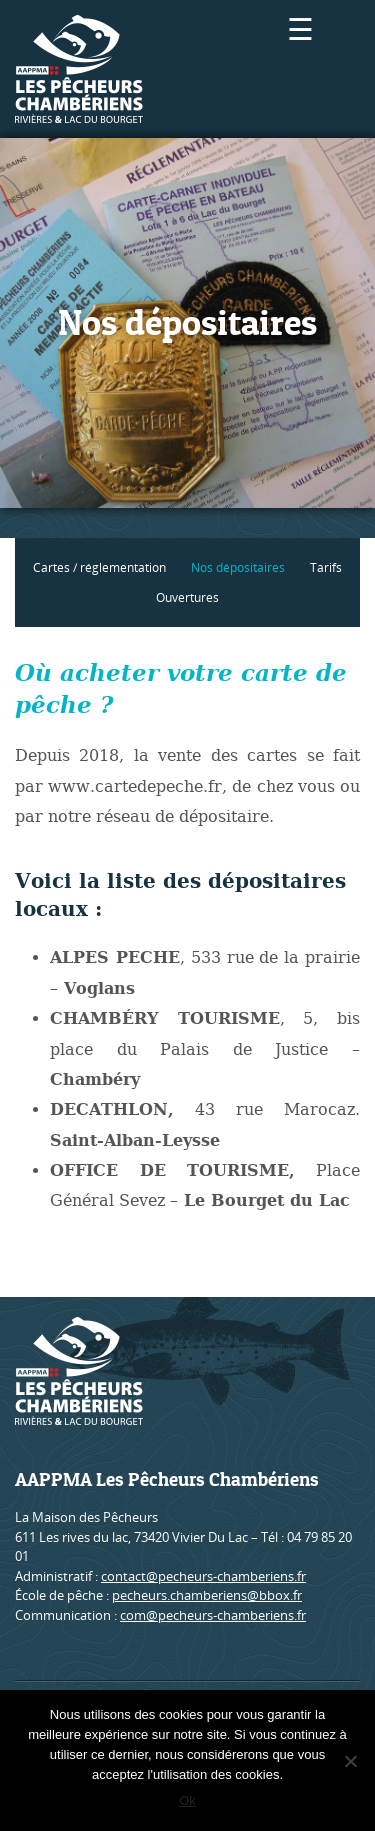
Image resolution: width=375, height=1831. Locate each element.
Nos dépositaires (238, 567)
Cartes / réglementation (99, 567)
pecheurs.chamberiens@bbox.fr (207, 1595)
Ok (187, 1800)
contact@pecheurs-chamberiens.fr (203, 1576)
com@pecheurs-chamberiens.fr (213, 1615)
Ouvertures (187, 597)
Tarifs (326, 567)
